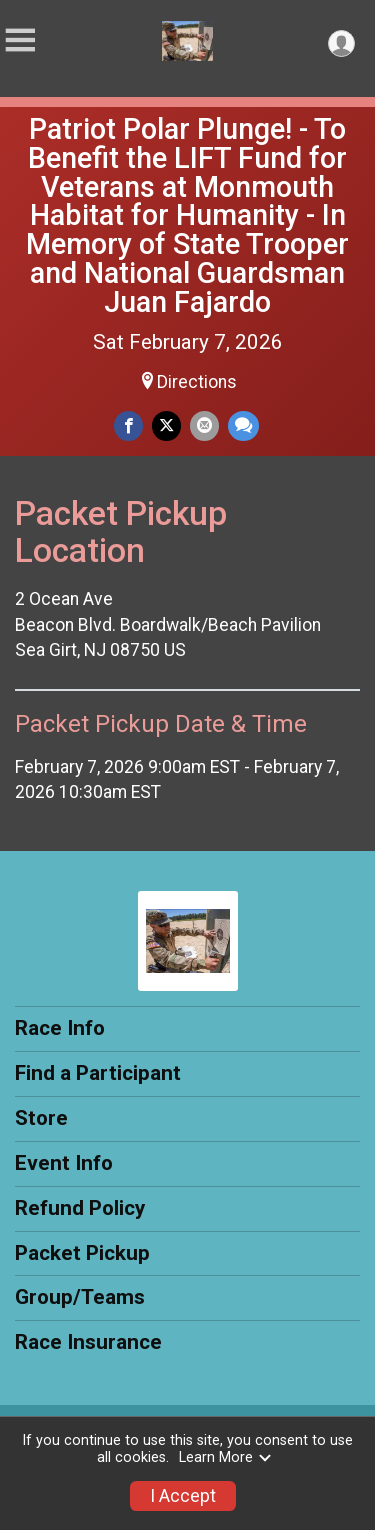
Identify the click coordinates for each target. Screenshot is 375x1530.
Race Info (60, 1028)
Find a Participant (98, 1073)
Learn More (226, 1457)
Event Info (64, 1163)
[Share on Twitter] (166, 425)
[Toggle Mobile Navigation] (20, 40)
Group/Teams (80, 1297)
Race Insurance (88, 1342)
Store (41, 1118)
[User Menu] (341, 43)
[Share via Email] (204, 425)
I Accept (183, 1496)
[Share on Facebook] (128, 425)
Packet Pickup (82, 1253)
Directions (197, 382)
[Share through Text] (243, 425)
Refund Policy (80, 1208)
